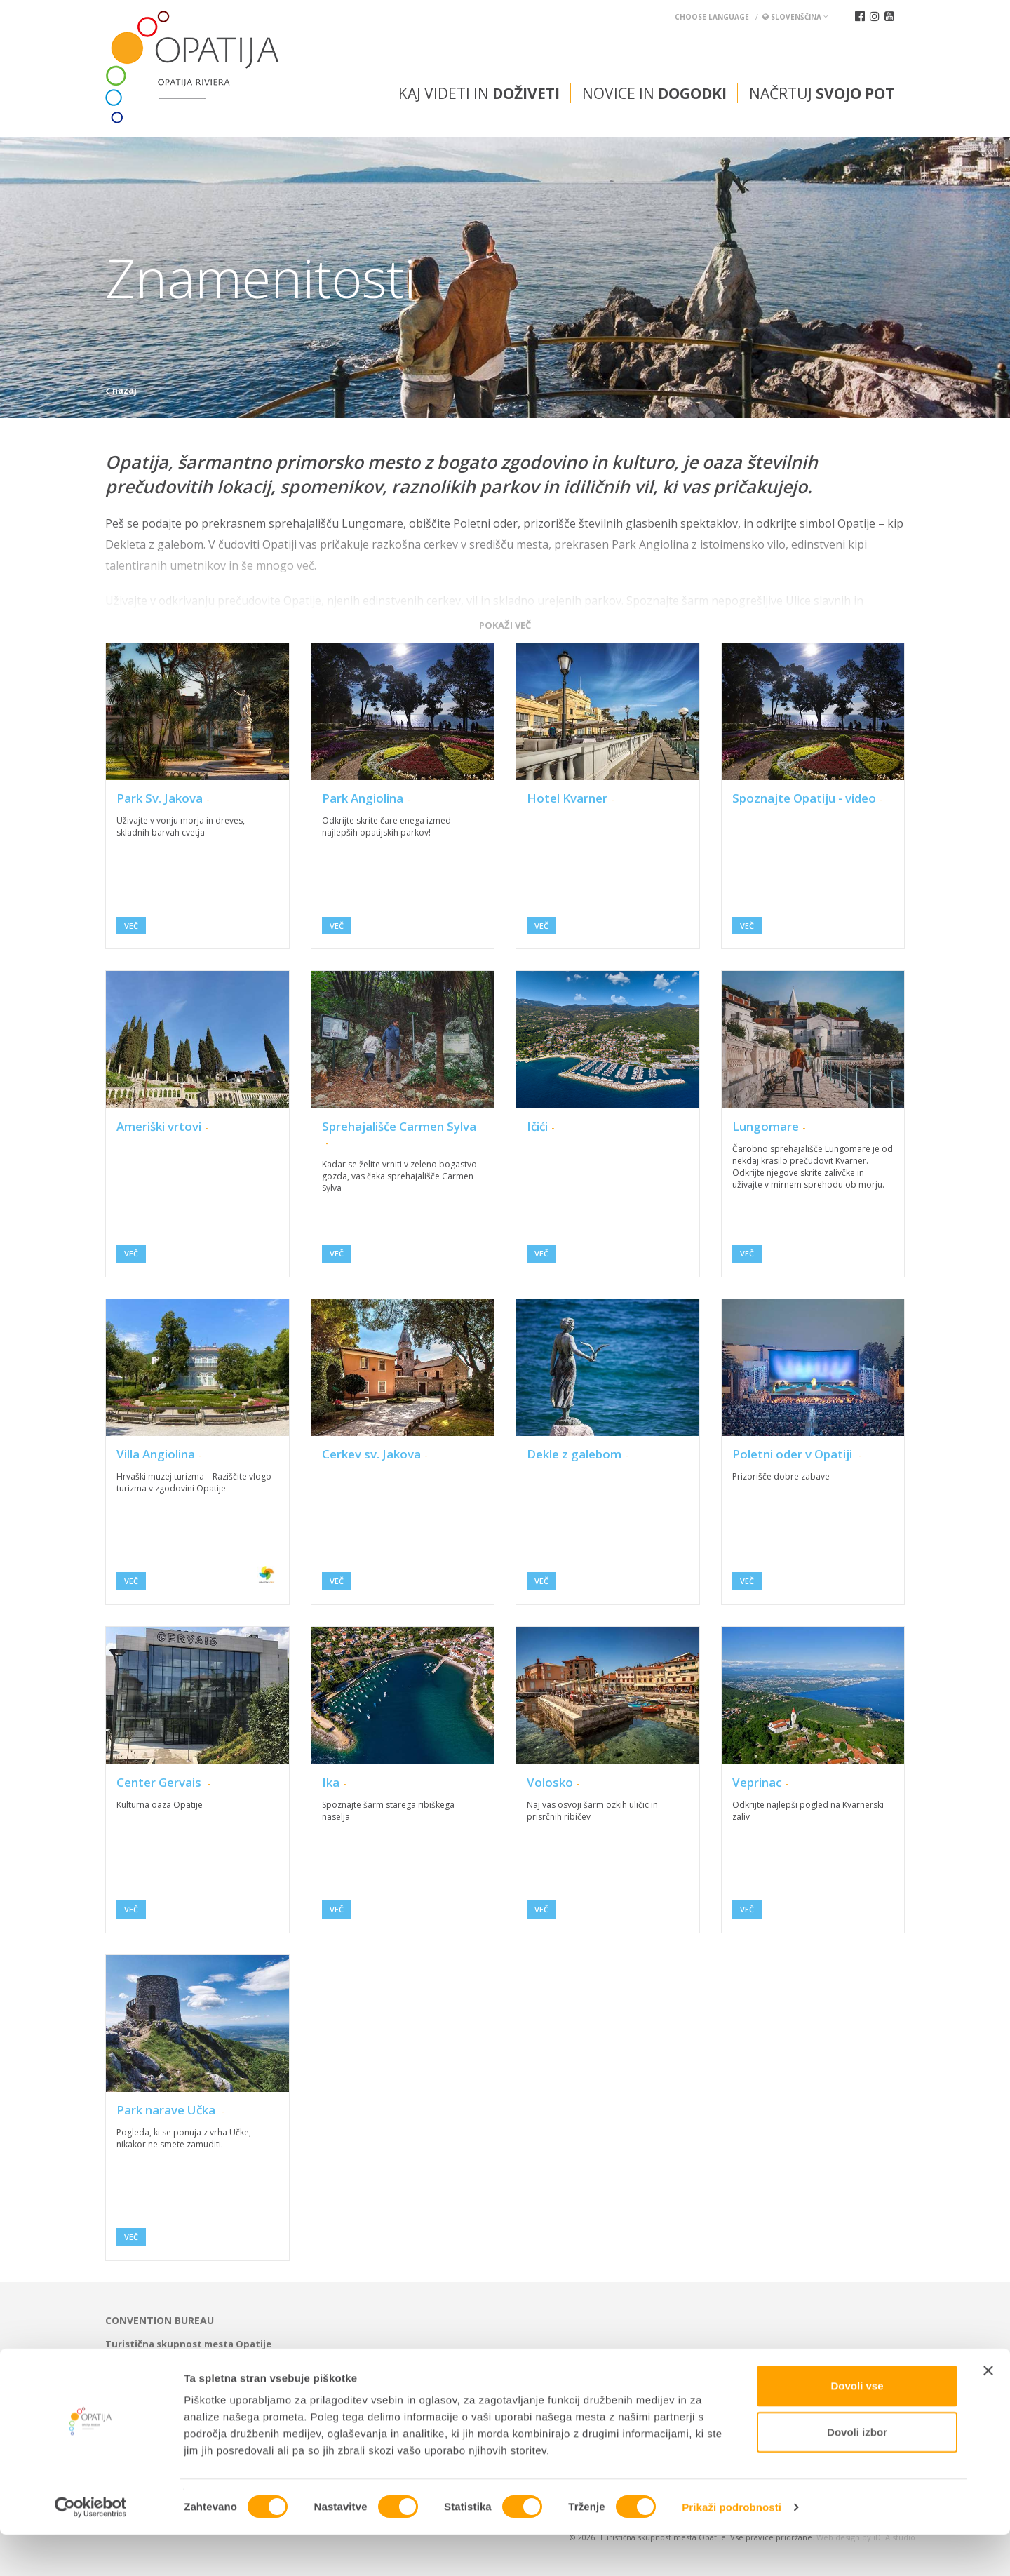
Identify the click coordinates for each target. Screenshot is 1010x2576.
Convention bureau (159, 2320)
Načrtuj (821, 93)
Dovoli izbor (857, 2473)
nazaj (121, 390)
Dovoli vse (856, 2427)
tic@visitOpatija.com (578, 2355)
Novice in (654, 93)
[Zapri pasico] (988, 2412)
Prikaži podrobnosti (731, 2548)
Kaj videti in (479, 93)
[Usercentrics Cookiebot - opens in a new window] (90, 2548)
